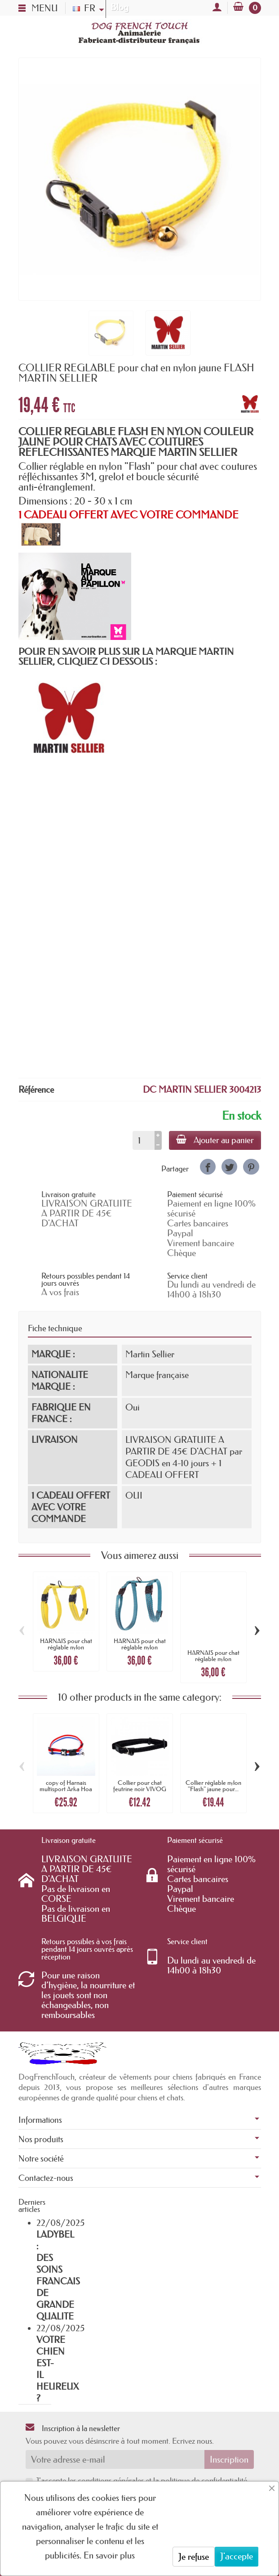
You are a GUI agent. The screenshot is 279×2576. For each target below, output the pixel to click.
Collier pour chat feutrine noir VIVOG (139, 1786)
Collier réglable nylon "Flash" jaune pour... (213, 1786)
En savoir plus (109, 2555)
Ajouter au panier (215, 1140)
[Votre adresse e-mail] (115, 2459)
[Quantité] (144, 1140)
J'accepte (236, 2556)
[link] (208, 1167)
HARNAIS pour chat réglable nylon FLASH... (66, 1647)
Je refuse (193, 2556)
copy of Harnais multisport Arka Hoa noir (66, 1789)
